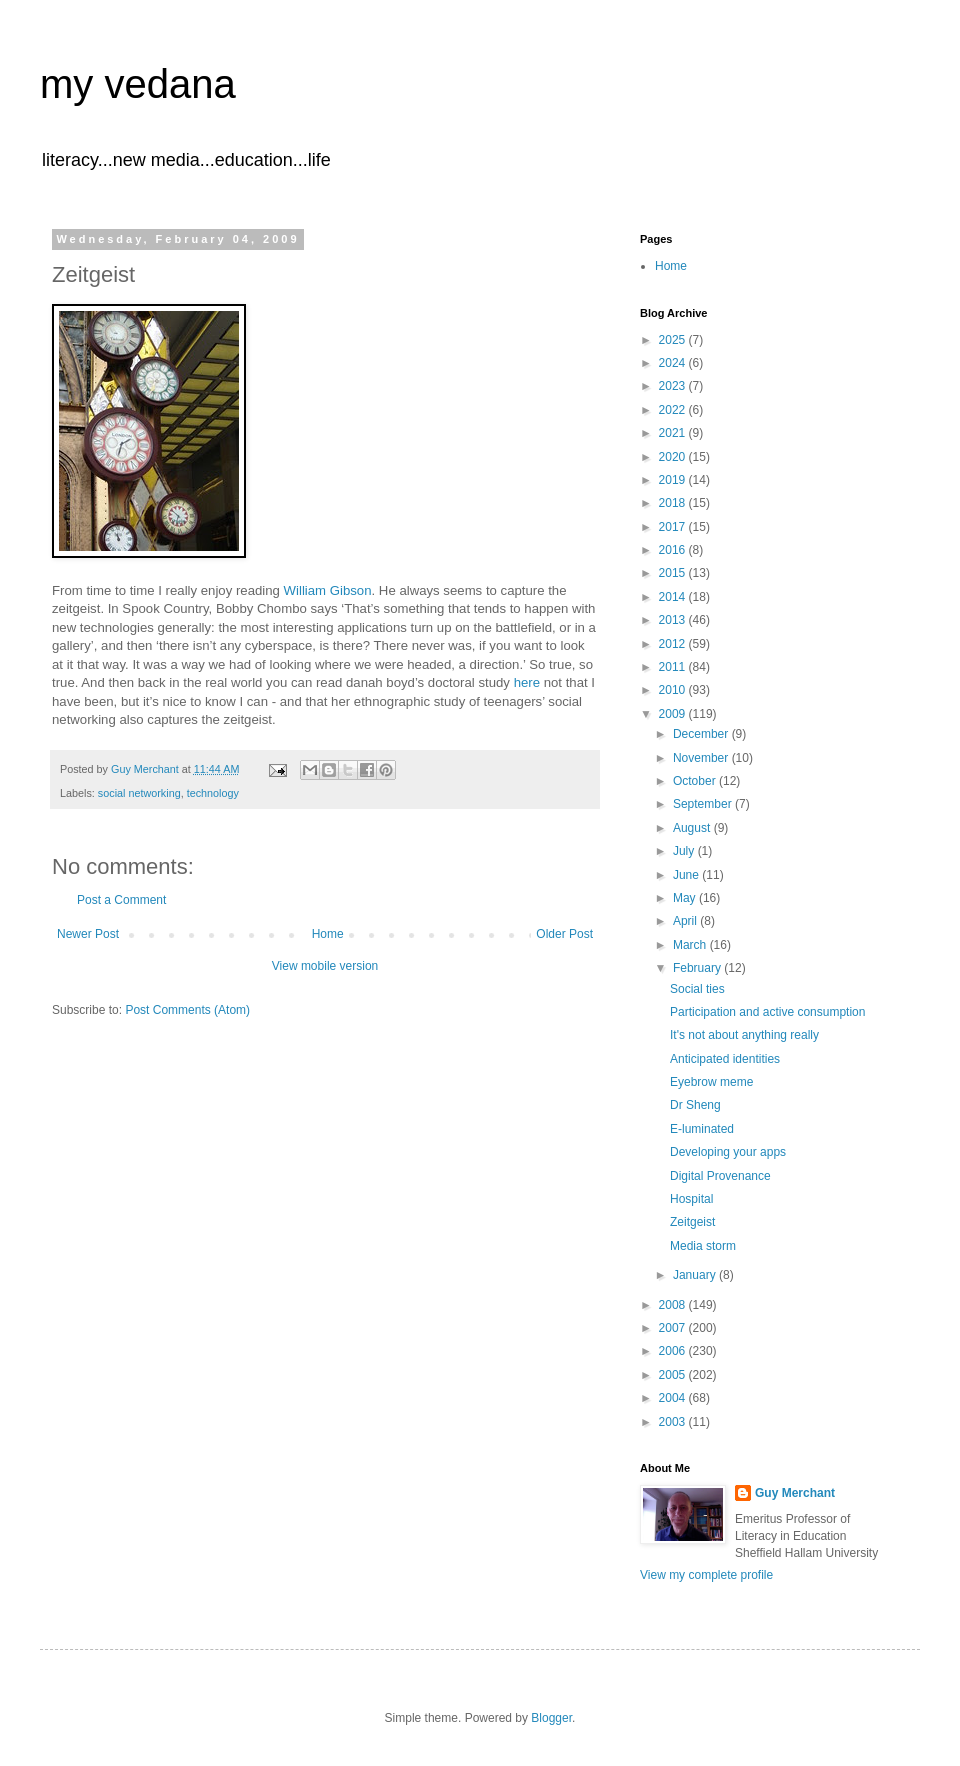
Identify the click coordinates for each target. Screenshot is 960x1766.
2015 (674, 573)
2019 (674, 480)
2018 (674, 503)
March (691, 945)
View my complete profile (706, 1575)
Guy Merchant (795, 1493)
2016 (674, 550)
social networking (139, 793)
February (698, 968)
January (696, 1275)
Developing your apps (728, 1152)
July (685, 851)
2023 (674, 386)
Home (328, 934)
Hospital (691, 1199)
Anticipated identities (725, 1059)
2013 (674, 620)
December (702, 734)
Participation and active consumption (767, 1012)
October (696, 781)
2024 (674, 363)
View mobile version (325, 966)
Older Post (564, 934)
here (527, 682)
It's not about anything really (744, 1035)
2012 (674, 644)
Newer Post (88, 934)
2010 (674, 690)
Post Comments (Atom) (187, 1010)
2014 (674, 597)
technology (213, 793)
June (687, 875)
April (686, 921)
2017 (674, 527)
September (704, 804)
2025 (674, 340)
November (702, 758)
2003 (674, 1422)
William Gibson (328, 590)
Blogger (551, 1718)
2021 (674, 433)
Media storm (703, 1246)
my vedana (138, 84)
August (693, 828)
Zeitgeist (692, 1222)
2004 (674, 1398)
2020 (674, 457)
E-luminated (702, 1129)
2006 (674, 1351)
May (686, 898)
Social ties (697, 989)
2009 (674, 714)
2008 (674, 1305)
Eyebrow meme (711, 1082)
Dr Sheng (695, 1105)
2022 (674, 410)
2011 (674, 667)
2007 (674, 1328)
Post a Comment (121, 900)
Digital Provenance (720, 1176)
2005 (674, 1375)
